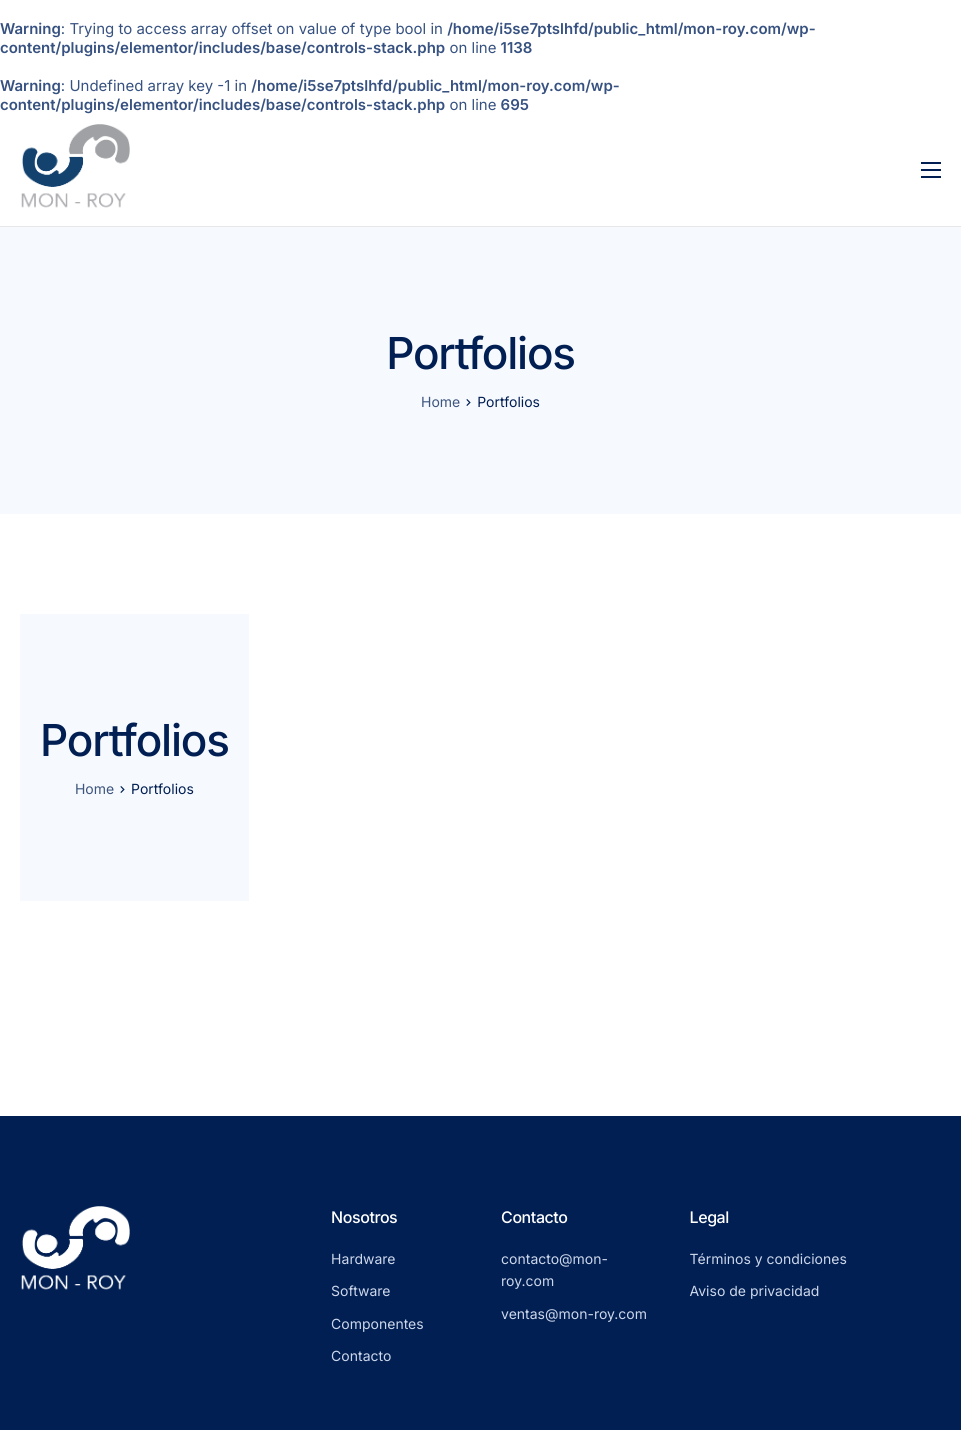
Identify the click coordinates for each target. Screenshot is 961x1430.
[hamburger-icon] (931, 170)
